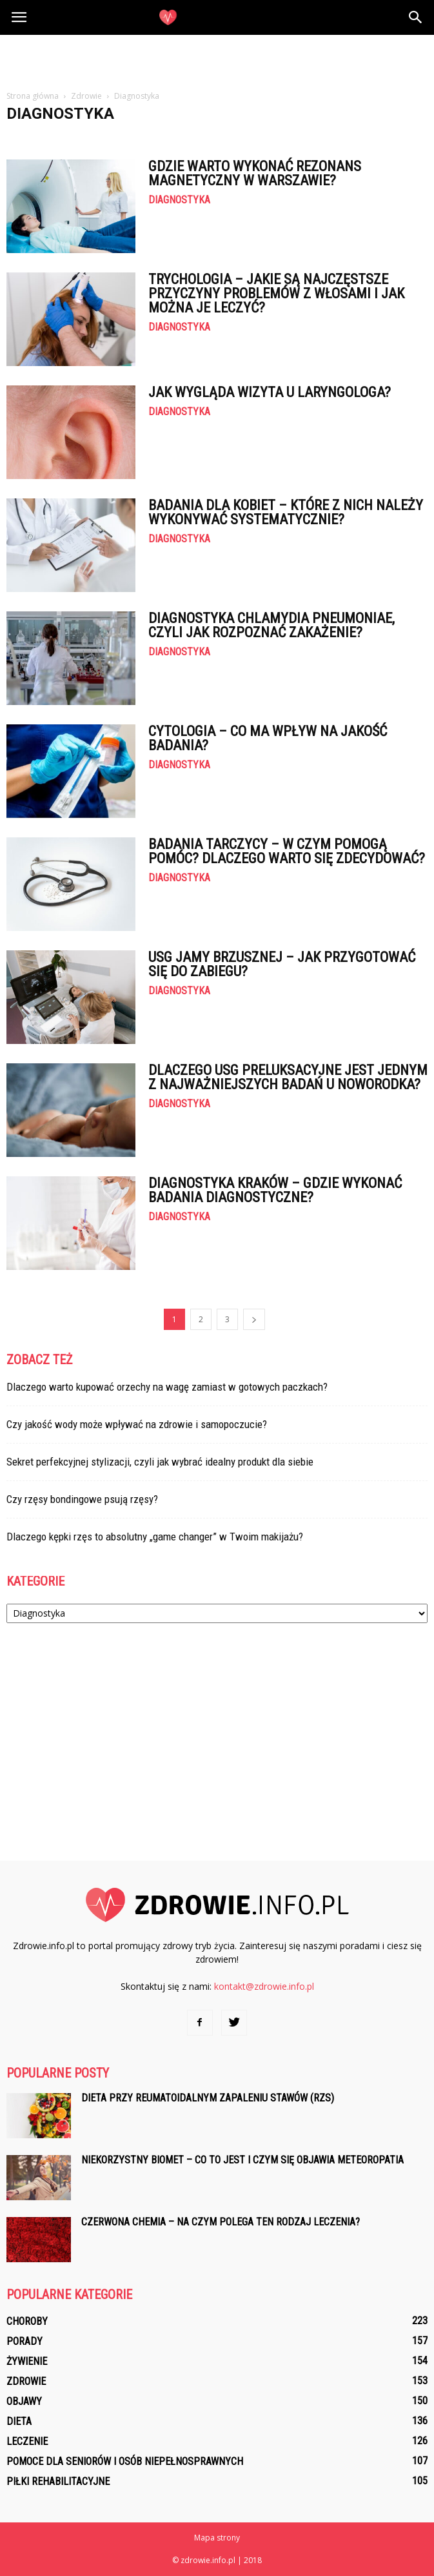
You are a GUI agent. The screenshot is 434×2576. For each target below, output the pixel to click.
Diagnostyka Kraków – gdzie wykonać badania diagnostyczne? (275, 1190)
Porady (24, 2341)
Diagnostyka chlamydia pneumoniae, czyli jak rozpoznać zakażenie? (271, 625)
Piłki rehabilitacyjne (58, 2481)
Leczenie (27, 2441)
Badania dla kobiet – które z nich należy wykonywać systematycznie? (285, 512)
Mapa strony (217, 2537)
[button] (416, 17)
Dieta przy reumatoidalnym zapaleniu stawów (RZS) (207, 2098)
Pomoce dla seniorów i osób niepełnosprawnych (124, 2461)
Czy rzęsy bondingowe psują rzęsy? (82, 1499)
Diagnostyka (179, 200)
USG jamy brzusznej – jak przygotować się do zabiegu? (281, 964)
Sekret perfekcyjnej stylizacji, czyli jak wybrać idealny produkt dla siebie (159, 1461)
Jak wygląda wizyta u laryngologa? (269, 392)
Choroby (27, 2321)
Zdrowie (26, 2381)
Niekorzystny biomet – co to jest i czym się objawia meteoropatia (242, 2160)
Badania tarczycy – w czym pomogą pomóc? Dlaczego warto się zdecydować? (286, 851)
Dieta (19, 2421)
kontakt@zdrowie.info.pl (264, 1986)
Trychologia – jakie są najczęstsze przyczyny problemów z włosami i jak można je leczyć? (276, 293)
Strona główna (32, 95)
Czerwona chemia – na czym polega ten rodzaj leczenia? (220, 2222)
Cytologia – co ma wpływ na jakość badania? (267, 738)
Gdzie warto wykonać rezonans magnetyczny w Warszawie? (254, 173)
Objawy (24, 2401)
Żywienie (26, 2361)
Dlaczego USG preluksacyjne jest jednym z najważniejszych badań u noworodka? (288, 1077)
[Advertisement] (217, 57)
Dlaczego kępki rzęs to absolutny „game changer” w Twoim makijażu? (154, 1536)
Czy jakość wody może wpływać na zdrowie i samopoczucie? (136, 1424)
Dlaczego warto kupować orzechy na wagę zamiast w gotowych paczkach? (167, 1386)
